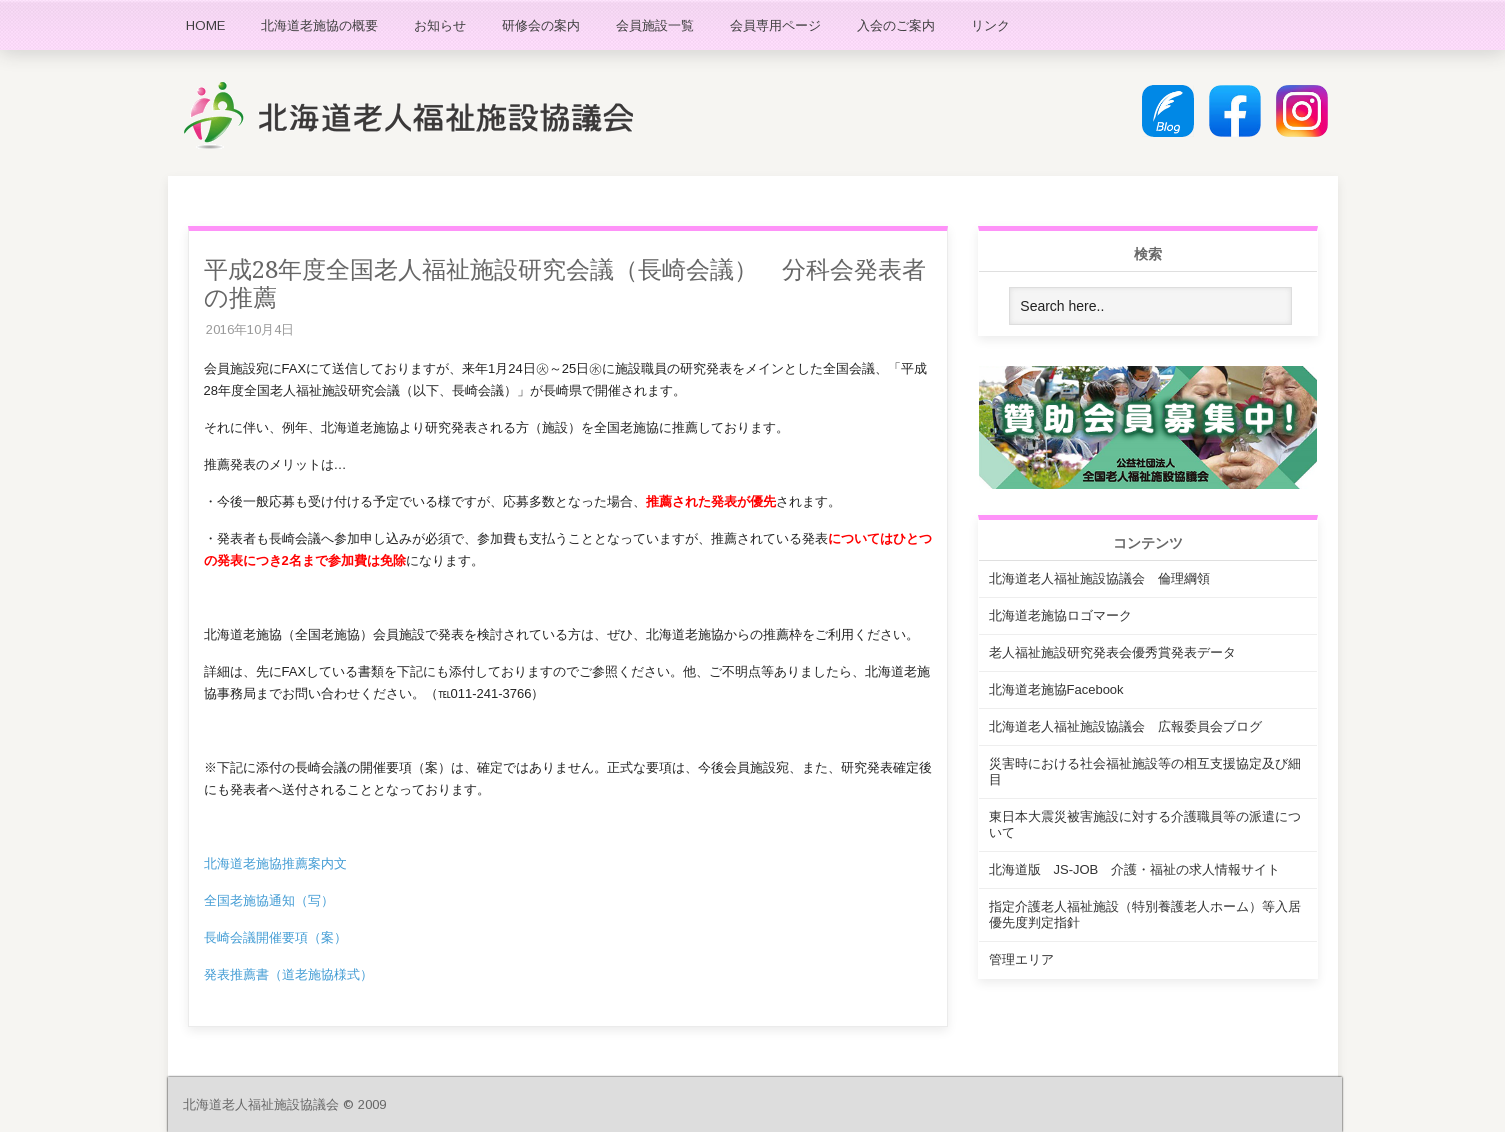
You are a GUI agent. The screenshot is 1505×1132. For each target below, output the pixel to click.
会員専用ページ (775, 25)
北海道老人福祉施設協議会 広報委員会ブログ (1125, 726)
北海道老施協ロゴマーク (1060, 615)
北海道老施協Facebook (1056, 689)
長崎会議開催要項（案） (275, 937)
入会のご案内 (896, 25)
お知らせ (440, 25)
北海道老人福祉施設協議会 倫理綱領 (1099, 578)
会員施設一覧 (655, 25)
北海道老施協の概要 (319, 25)
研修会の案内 (541, 25)
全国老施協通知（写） (269, 900)
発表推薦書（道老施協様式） (288, 974)
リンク (990, 25)
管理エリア (1021, 959)
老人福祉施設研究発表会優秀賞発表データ (1112, 652)
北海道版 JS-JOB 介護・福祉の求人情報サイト (1135, 869)
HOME (205, 25)
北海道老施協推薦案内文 (275, 863)
